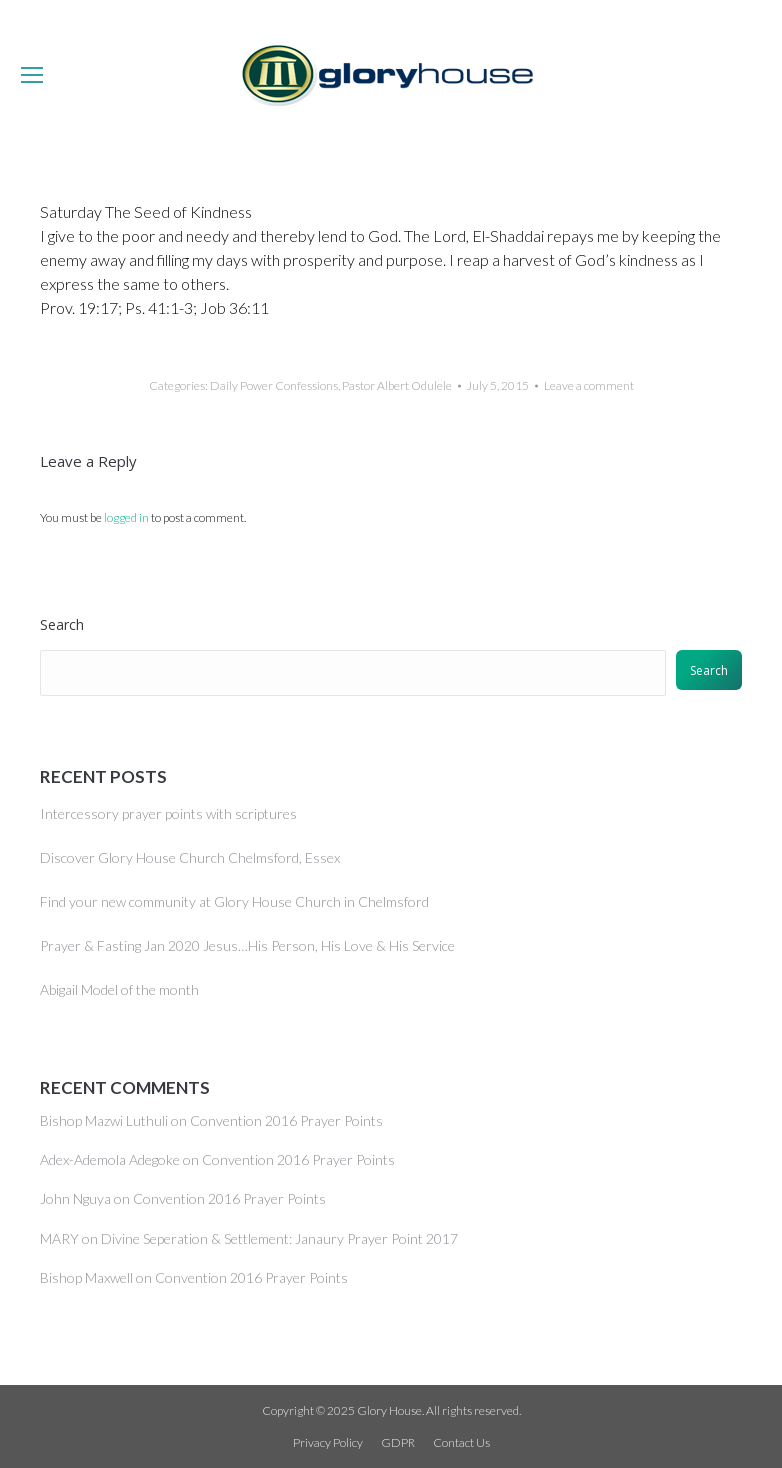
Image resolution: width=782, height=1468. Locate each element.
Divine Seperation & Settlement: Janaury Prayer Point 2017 (279, 1238)
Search (62, 624)
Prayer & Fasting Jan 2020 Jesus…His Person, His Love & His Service (247, 945)
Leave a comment (589, 385)
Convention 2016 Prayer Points (286, 1120)
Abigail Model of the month (119, 989)
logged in (126, 517)
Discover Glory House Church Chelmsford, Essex (190, 857)
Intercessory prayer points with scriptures (168, 813)
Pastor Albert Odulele (397, 385)
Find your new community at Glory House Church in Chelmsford (234, 901)
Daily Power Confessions (274, 385)
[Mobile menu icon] (32, 75)
